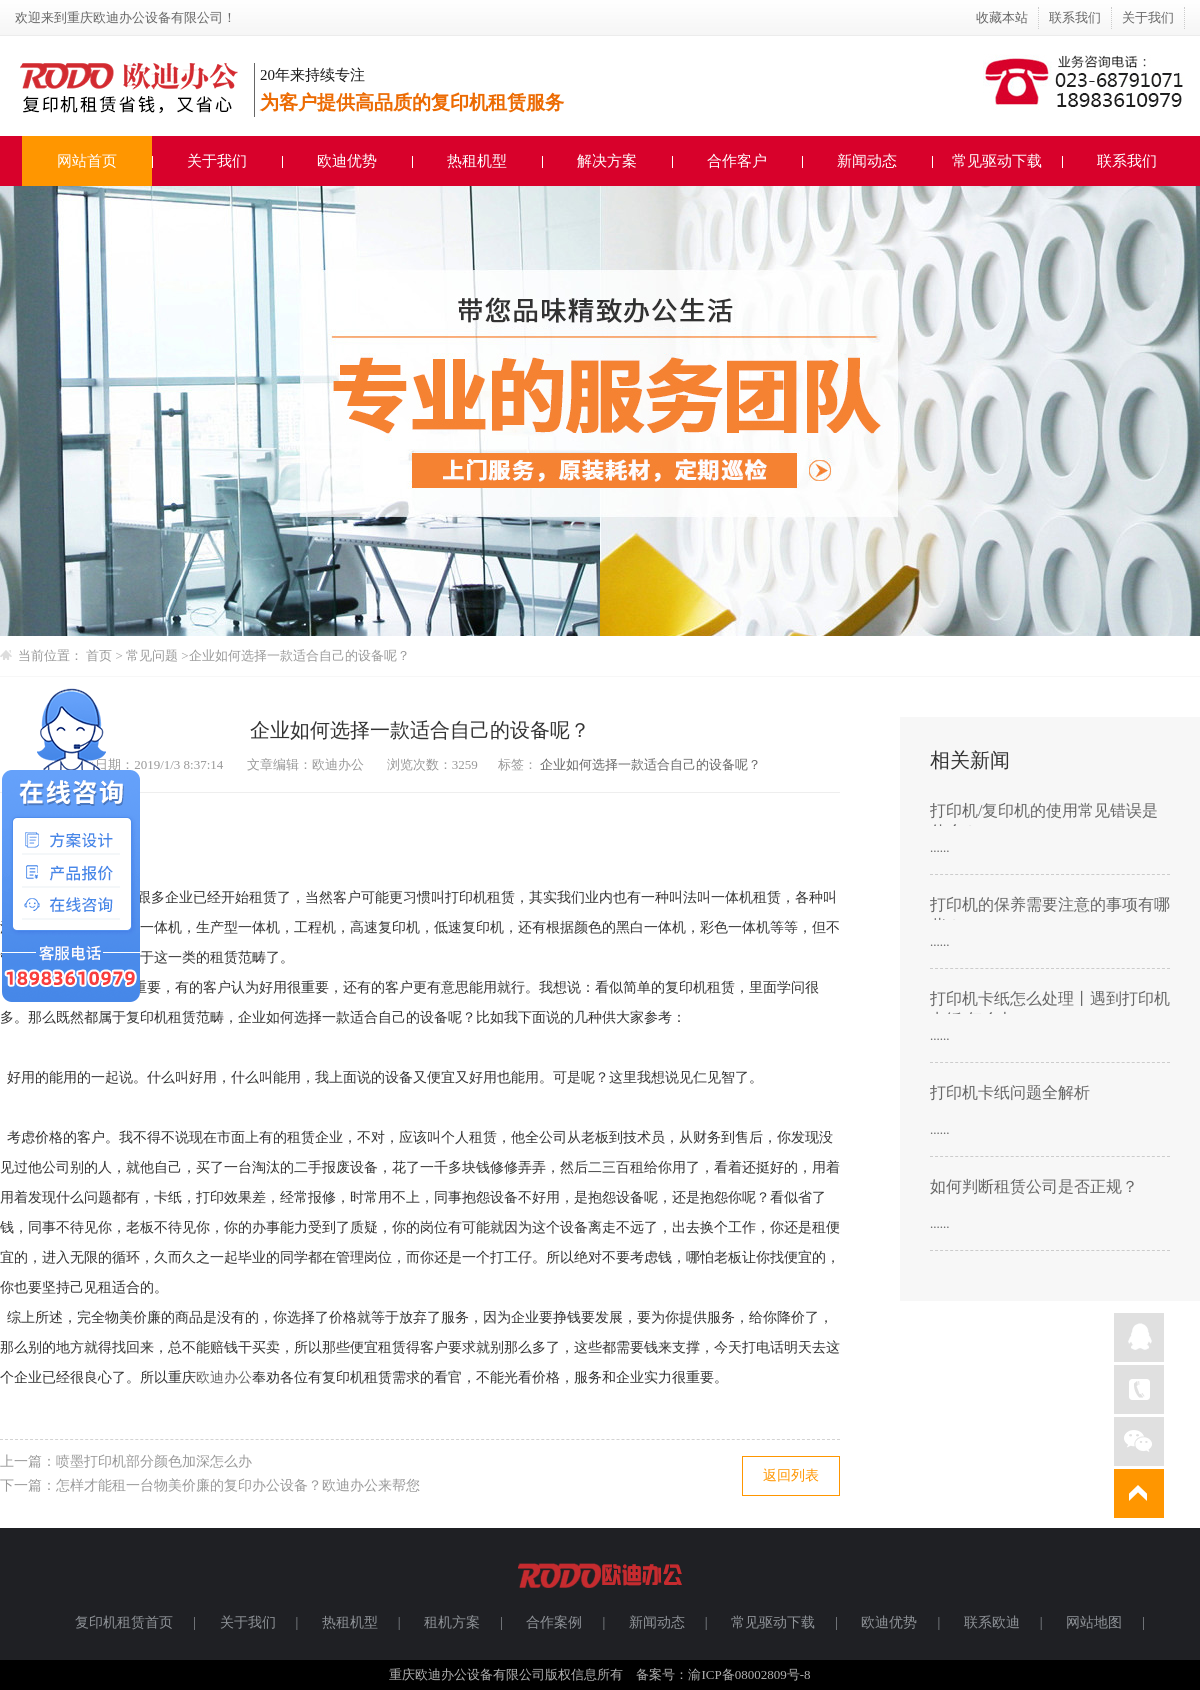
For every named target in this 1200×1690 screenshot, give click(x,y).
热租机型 (477, 161)
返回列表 (791, 1475)
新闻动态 (867, 161)
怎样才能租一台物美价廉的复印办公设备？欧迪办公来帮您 (238, 1485)
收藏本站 (1002, 17)
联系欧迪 (992, 1622)
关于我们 (1148, 17)
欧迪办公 (224, 1377)
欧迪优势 (347, 161)
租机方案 (452, 1622)
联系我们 (1075, 17)
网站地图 (1094, 1622)
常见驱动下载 (997, 161)
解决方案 (607, 161)
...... (940, 847)
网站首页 (87, 161)
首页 (99, 655)
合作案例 (554, 1622)
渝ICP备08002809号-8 (749, 1674)
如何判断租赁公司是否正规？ (1034, 1186)
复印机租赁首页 (124, 1622)
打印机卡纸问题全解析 (1010, 1092)
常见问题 (153, 655)
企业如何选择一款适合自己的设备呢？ (299, 655)
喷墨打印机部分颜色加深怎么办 (154, 1461)
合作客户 (737, 161)
